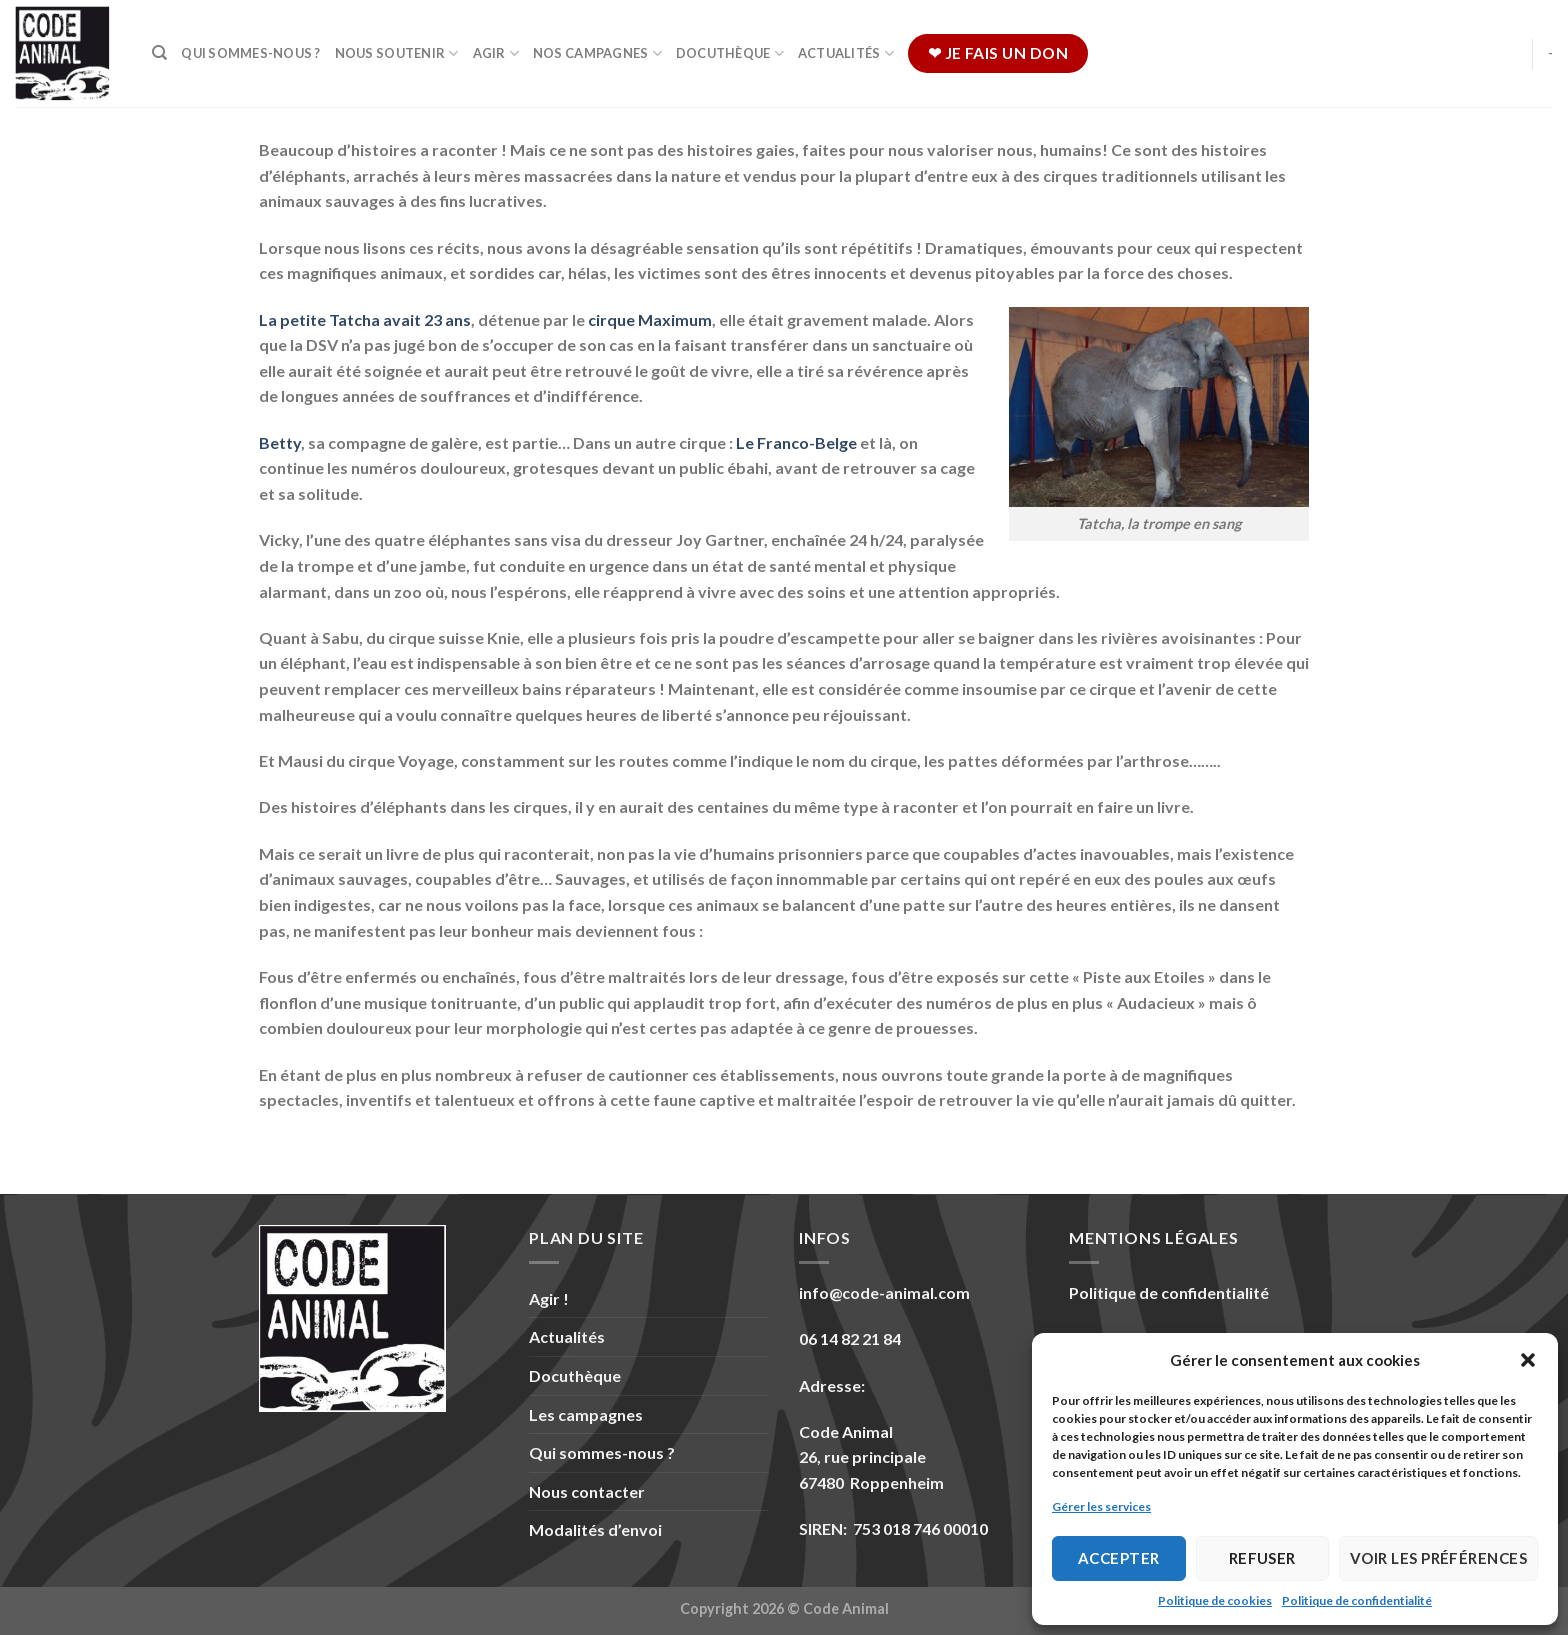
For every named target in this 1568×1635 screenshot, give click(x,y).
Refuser (1262, 1558)
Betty (280, 442)
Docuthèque (730, 53)
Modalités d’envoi (595, 1529)
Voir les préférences (1438, 1558)
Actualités (846, 53)
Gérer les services (1101, 1506)
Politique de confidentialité (1357, 1600)
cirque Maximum (650, 319)
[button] (1528, 1360)
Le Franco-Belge (796, 442)
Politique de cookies (1215, 1600)
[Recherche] (159, 53)
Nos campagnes (597, 53)
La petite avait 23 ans (365, 319)
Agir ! (549, 1298)
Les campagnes (586, 1414)
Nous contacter (587, 1491)
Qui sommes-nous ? (250, 53)
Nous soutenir (397, 53)
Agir (496, 53)
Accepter (1119, 1558)
